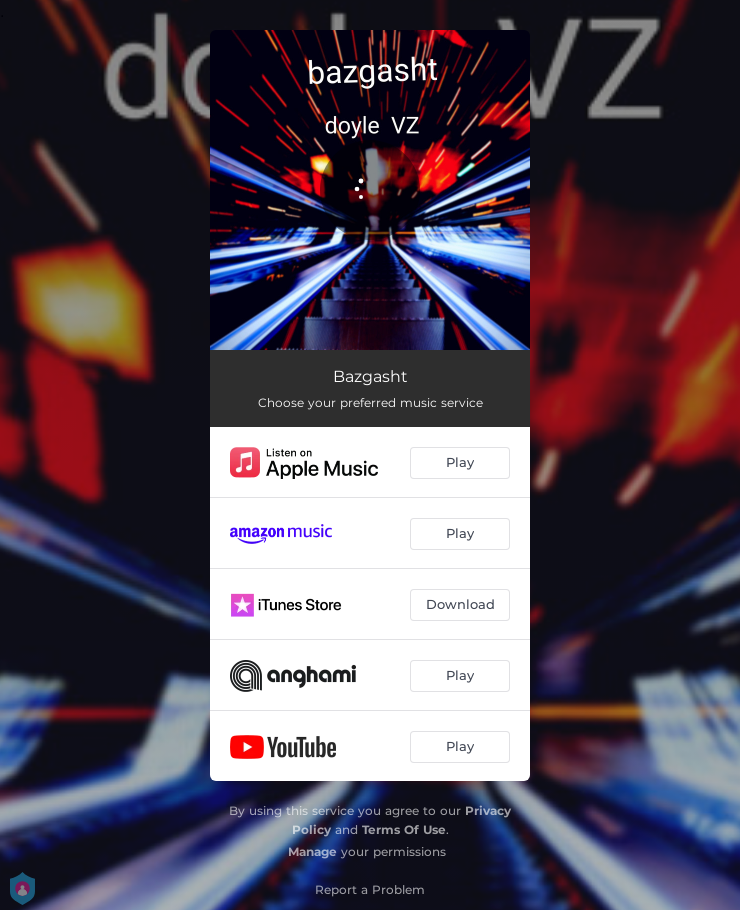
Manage (312, 851)
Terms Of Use (404, 829)
